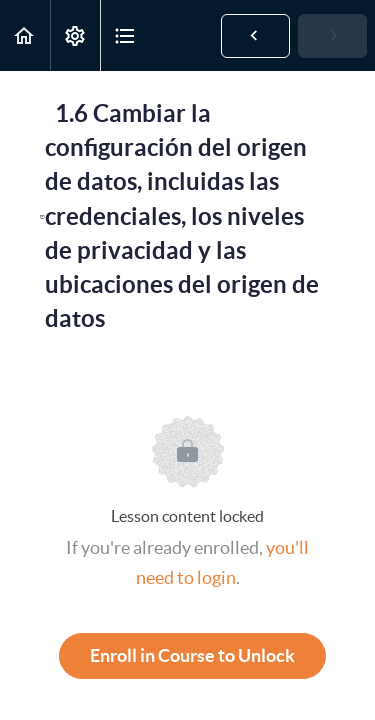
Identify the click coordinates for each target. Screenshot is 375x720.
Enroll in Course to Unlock (192, 655)
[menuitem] (75, 35)
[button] (25, 35)
